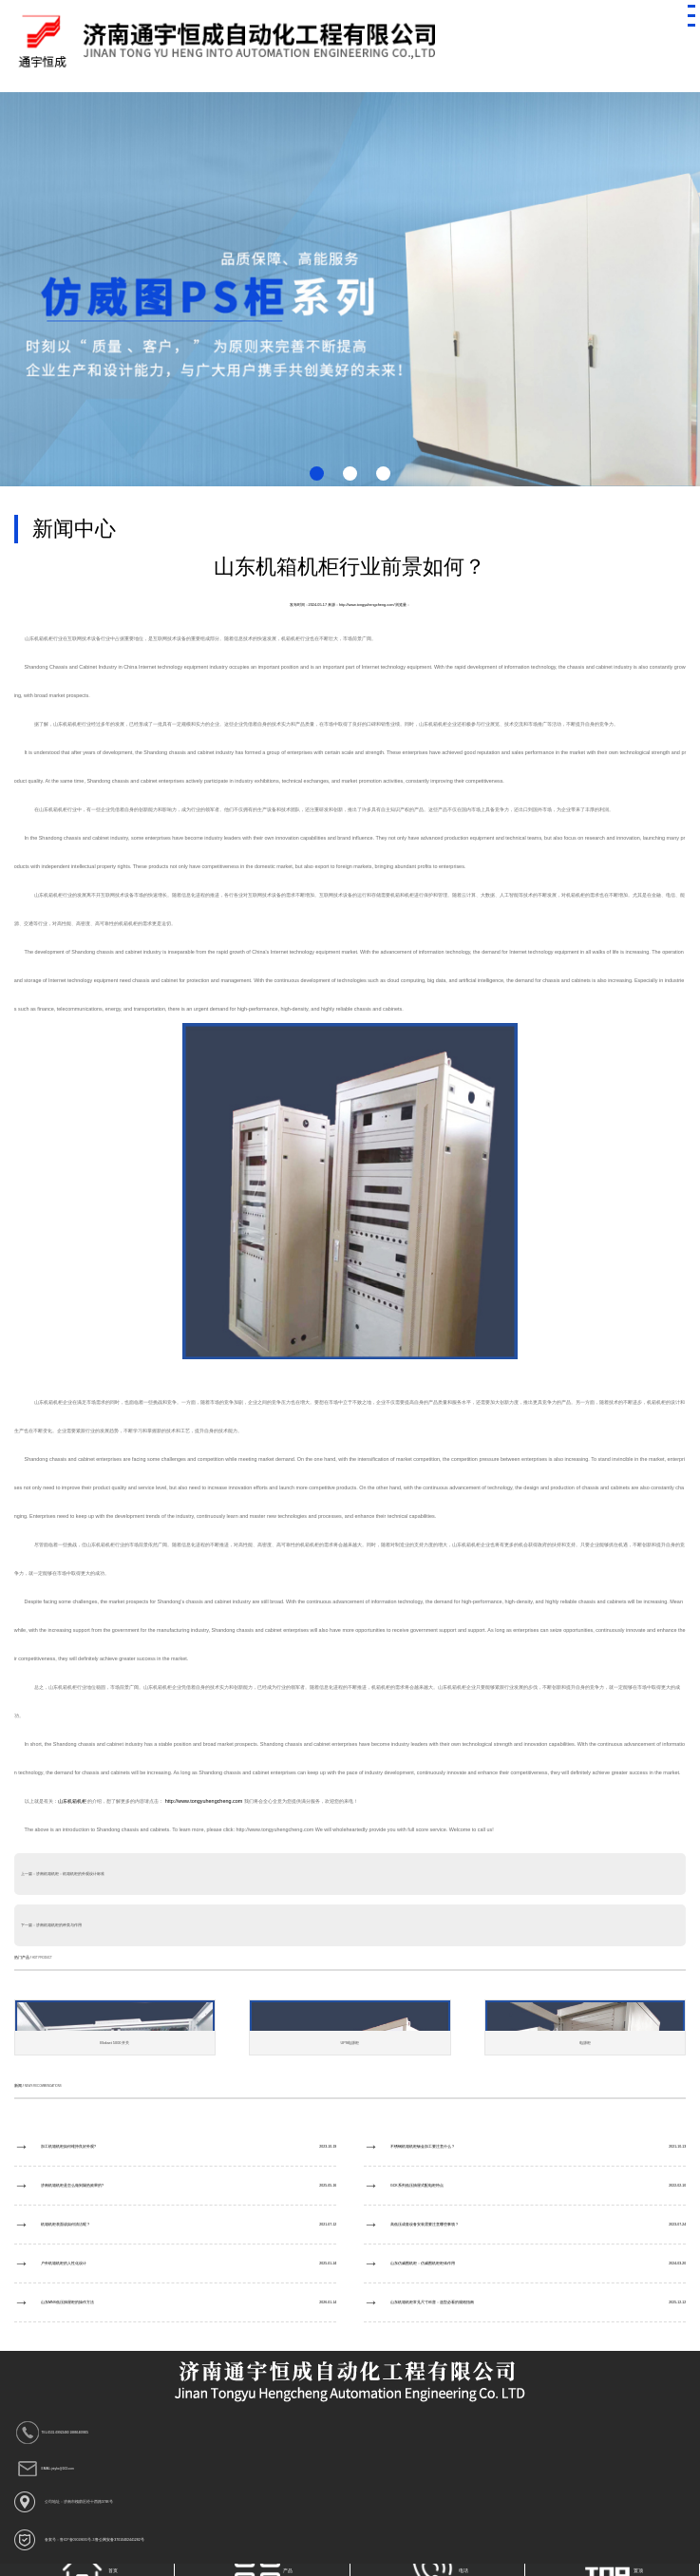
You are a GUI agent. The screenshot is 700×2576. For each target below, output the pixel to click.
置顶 (614, 2570)
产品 (264, 2570)
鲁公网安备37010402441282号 (119, 2540)
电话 (438, 2570)
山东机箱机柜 (73, 1801)
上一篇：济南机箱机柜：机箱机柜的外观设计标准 (62, 1874)
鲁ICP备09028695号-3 (77, 2540)
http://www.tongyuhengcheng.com (204, 1801)
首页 (89, 2570)
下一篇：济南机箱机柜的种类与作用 (51, 1925)
